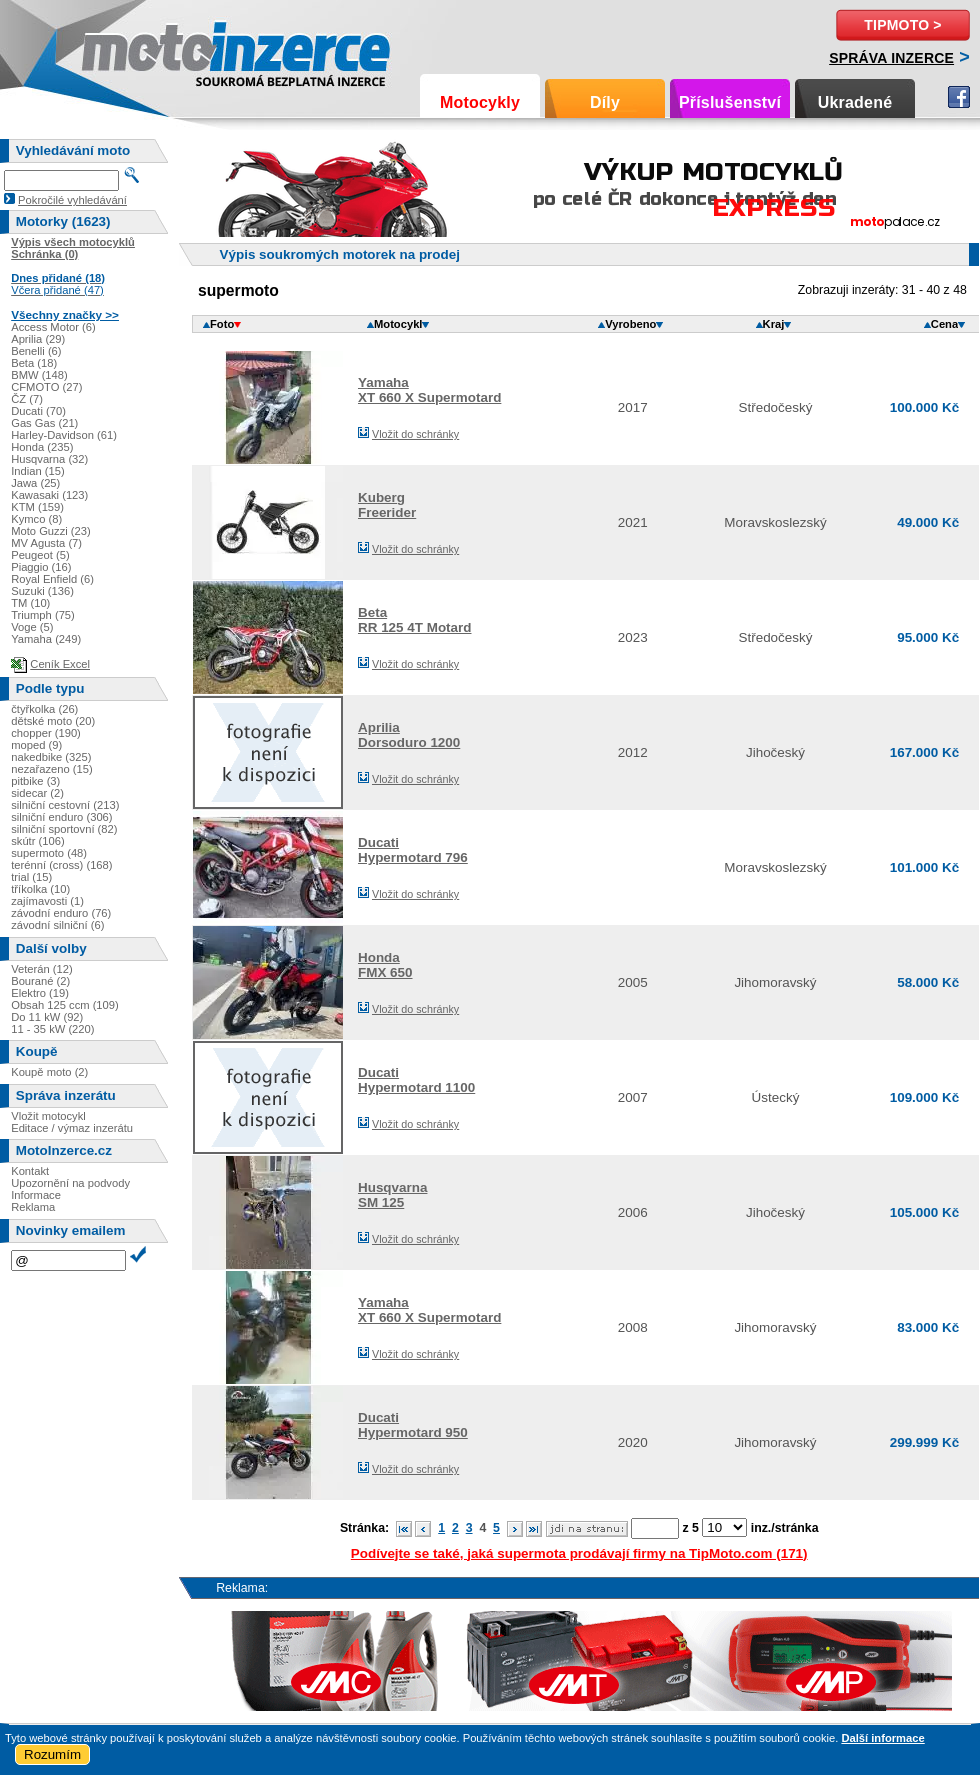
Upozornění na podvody (70, 1183)
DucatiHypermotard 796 (413, 850)
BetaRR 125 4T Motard (415, 620)
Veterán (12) (42, 969)
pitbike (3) (35, 781)
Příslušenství (730, 102)
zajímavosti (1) (47, 901)
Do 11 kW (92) (47, 1017)
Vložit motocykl (48, 1116)
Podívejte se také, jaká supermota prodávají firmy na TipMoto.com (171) (579, 1553)
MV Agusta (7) (46, 543)
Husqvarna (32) (49, 459)
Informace (36, 1195)
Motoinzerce (124, 49)
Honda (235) (42, 447)
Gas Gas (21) (44, 423)
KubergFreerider (387, 505)
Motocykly (480, 102)
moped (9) (36, 745)
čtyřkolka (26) (44, 709)
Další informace (882, 1738)
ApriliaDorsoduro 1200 (409, 735)
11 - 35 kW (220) (52, 1029)
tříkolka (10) (40, 889)
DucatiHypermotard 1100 (416, 1080)
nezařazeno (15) (51, 769)
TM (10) (30, 603)
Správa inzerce (891, 58)
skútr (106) (37, 841)
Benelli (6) (36, 351)
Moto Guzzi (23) (51, 531)
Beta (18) (34, 363)
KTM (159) (37, 507)
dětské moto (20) (53, 721)
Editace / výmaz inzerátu (72, 1128)
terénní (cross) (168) (61, 865)
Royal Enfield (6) (52, 579)
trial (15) (31, 877)
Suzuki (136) (42, 591)
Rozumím (52, 1754)
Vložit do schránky (415, 434)
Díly (605, 102)
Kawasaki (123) (49, 495)
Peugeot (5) (40, 555)
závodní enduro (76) (61, 913)
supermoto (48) (49, 853)
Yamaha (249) (46, 639)
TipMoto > (902, 25)
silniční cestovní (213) (65, 805)
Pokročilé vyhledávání (72, 200)
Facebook (959, 97)
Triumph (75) (43, 615)
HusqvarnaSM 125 (392, 1195)
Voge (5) (32, 627)
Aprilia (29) (38, 339)
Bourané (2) (40, 981)
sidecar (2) (37, 793)
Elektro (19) (40, 993)
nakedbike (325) (51, 757)
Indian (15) (38, 471)
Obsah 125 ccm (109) (65, 1005)
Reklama (33, 1207)
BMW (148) (39, 375)
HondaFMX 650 (385, 965)
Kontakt (30, 1171)
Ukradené (855, 102)
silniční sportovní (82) (64, 829)
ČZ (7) (27, 399)
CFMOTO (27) (46, 387)
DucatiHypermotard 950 (413, 1425)
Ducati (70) (38, 411)
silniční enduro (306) (61, 817)
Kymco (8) (36, 519)
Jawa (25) (35, 483)
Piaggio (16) (41, 567)
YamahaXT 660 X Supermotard (429, 390)
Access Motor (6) (53, 327)
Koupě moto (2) (49, 1072)
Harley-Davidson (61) (64, 435)
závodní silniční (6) (57, 925)
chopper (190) (46, 733)
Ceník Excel (60, 664)
